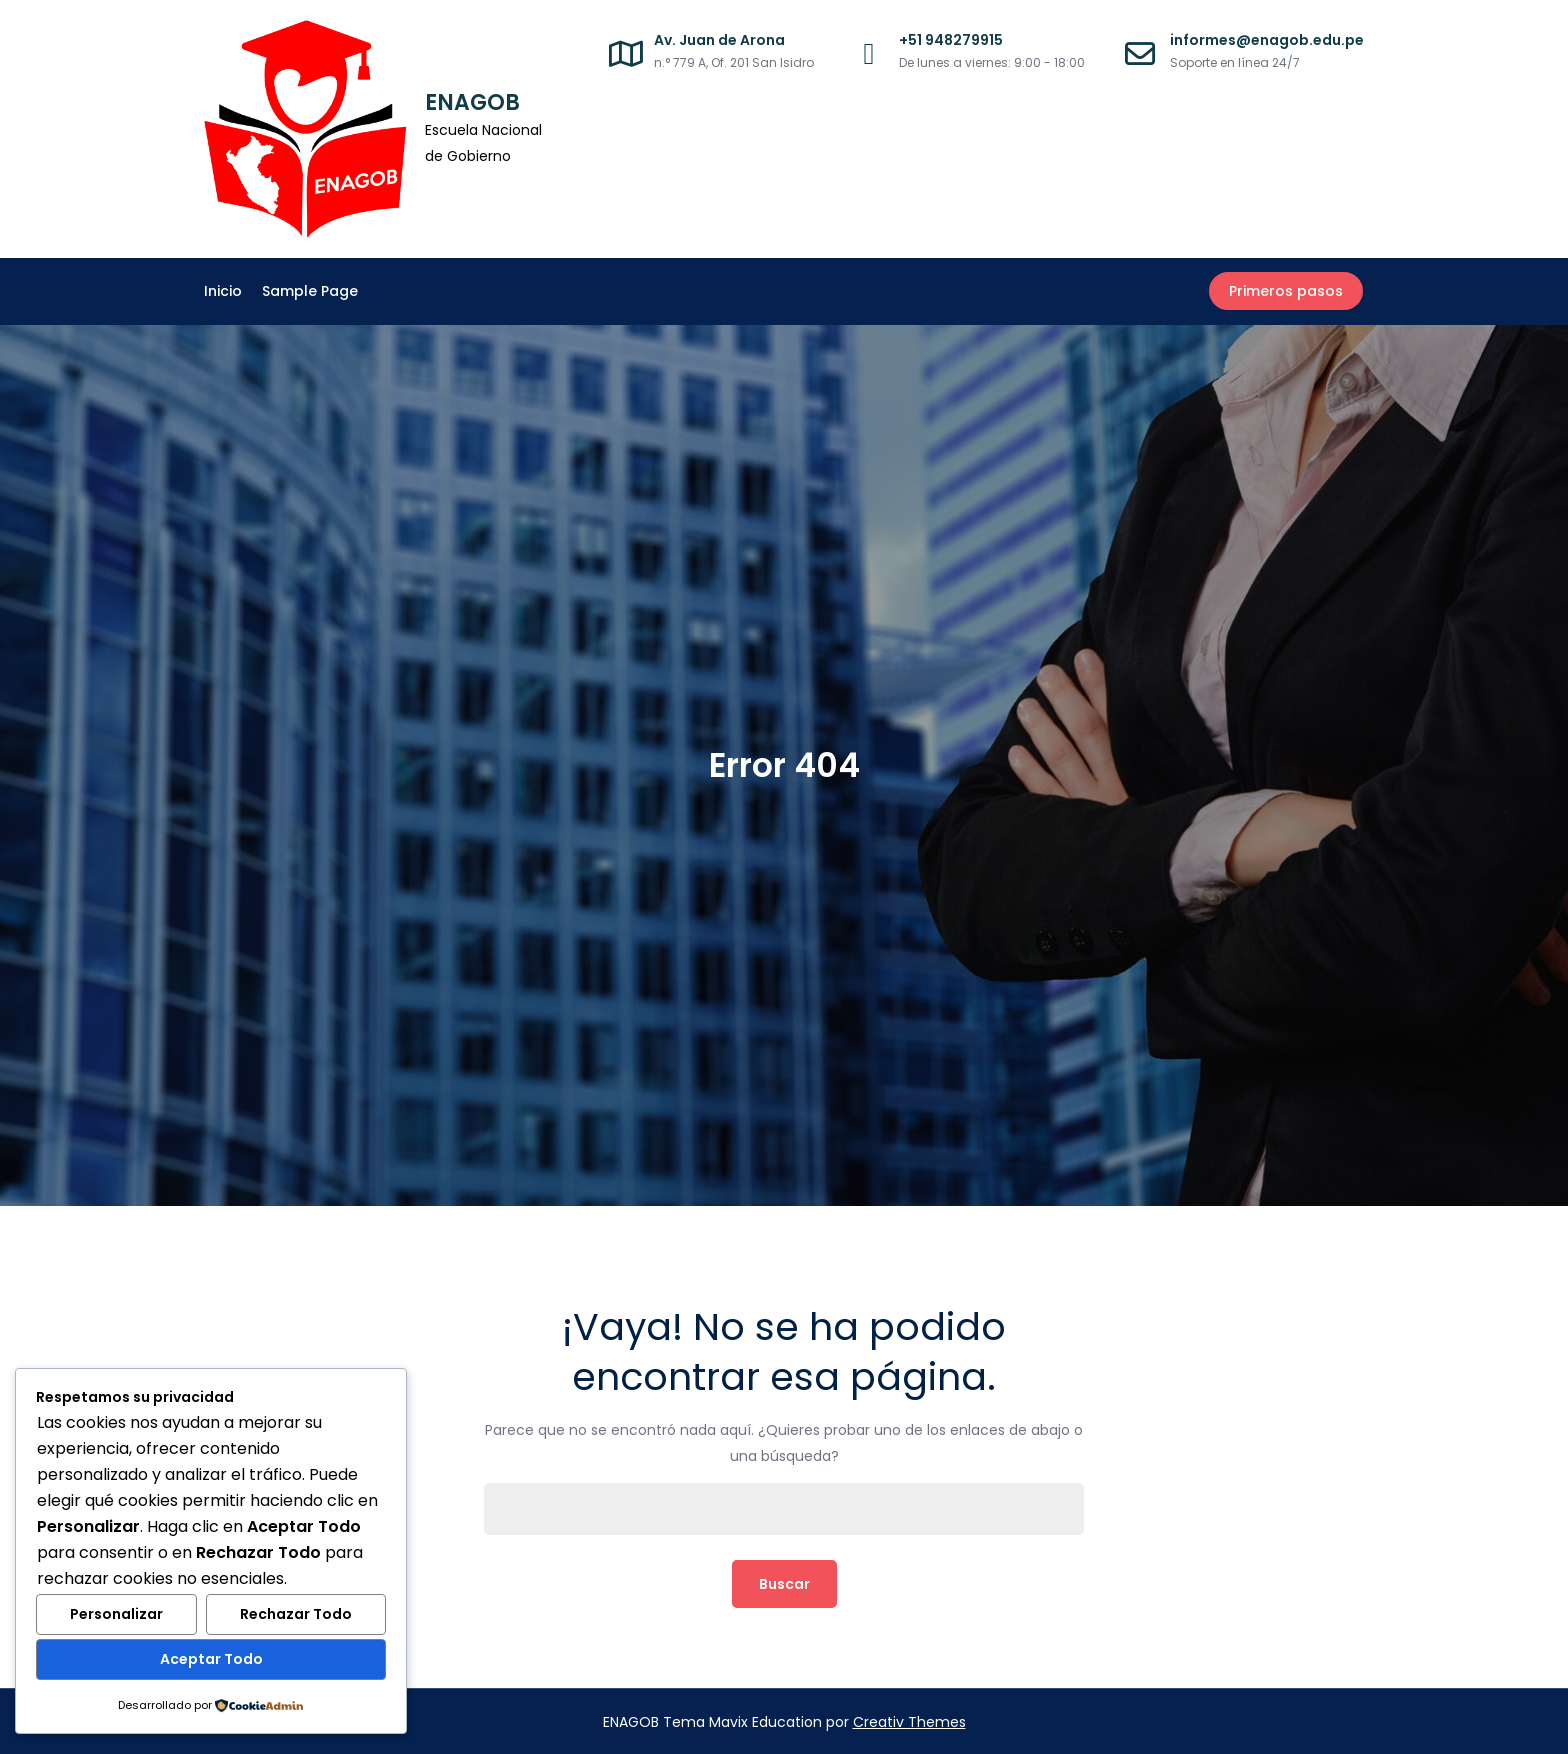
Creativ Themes (909, 1721)
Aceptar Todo (211, 1660)
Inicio (223, 291)
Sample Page (310, 291)
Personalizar (116, 1615)
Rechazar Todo (296, 1615)
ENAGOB (472, 102)
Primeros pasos (1287, 291)
